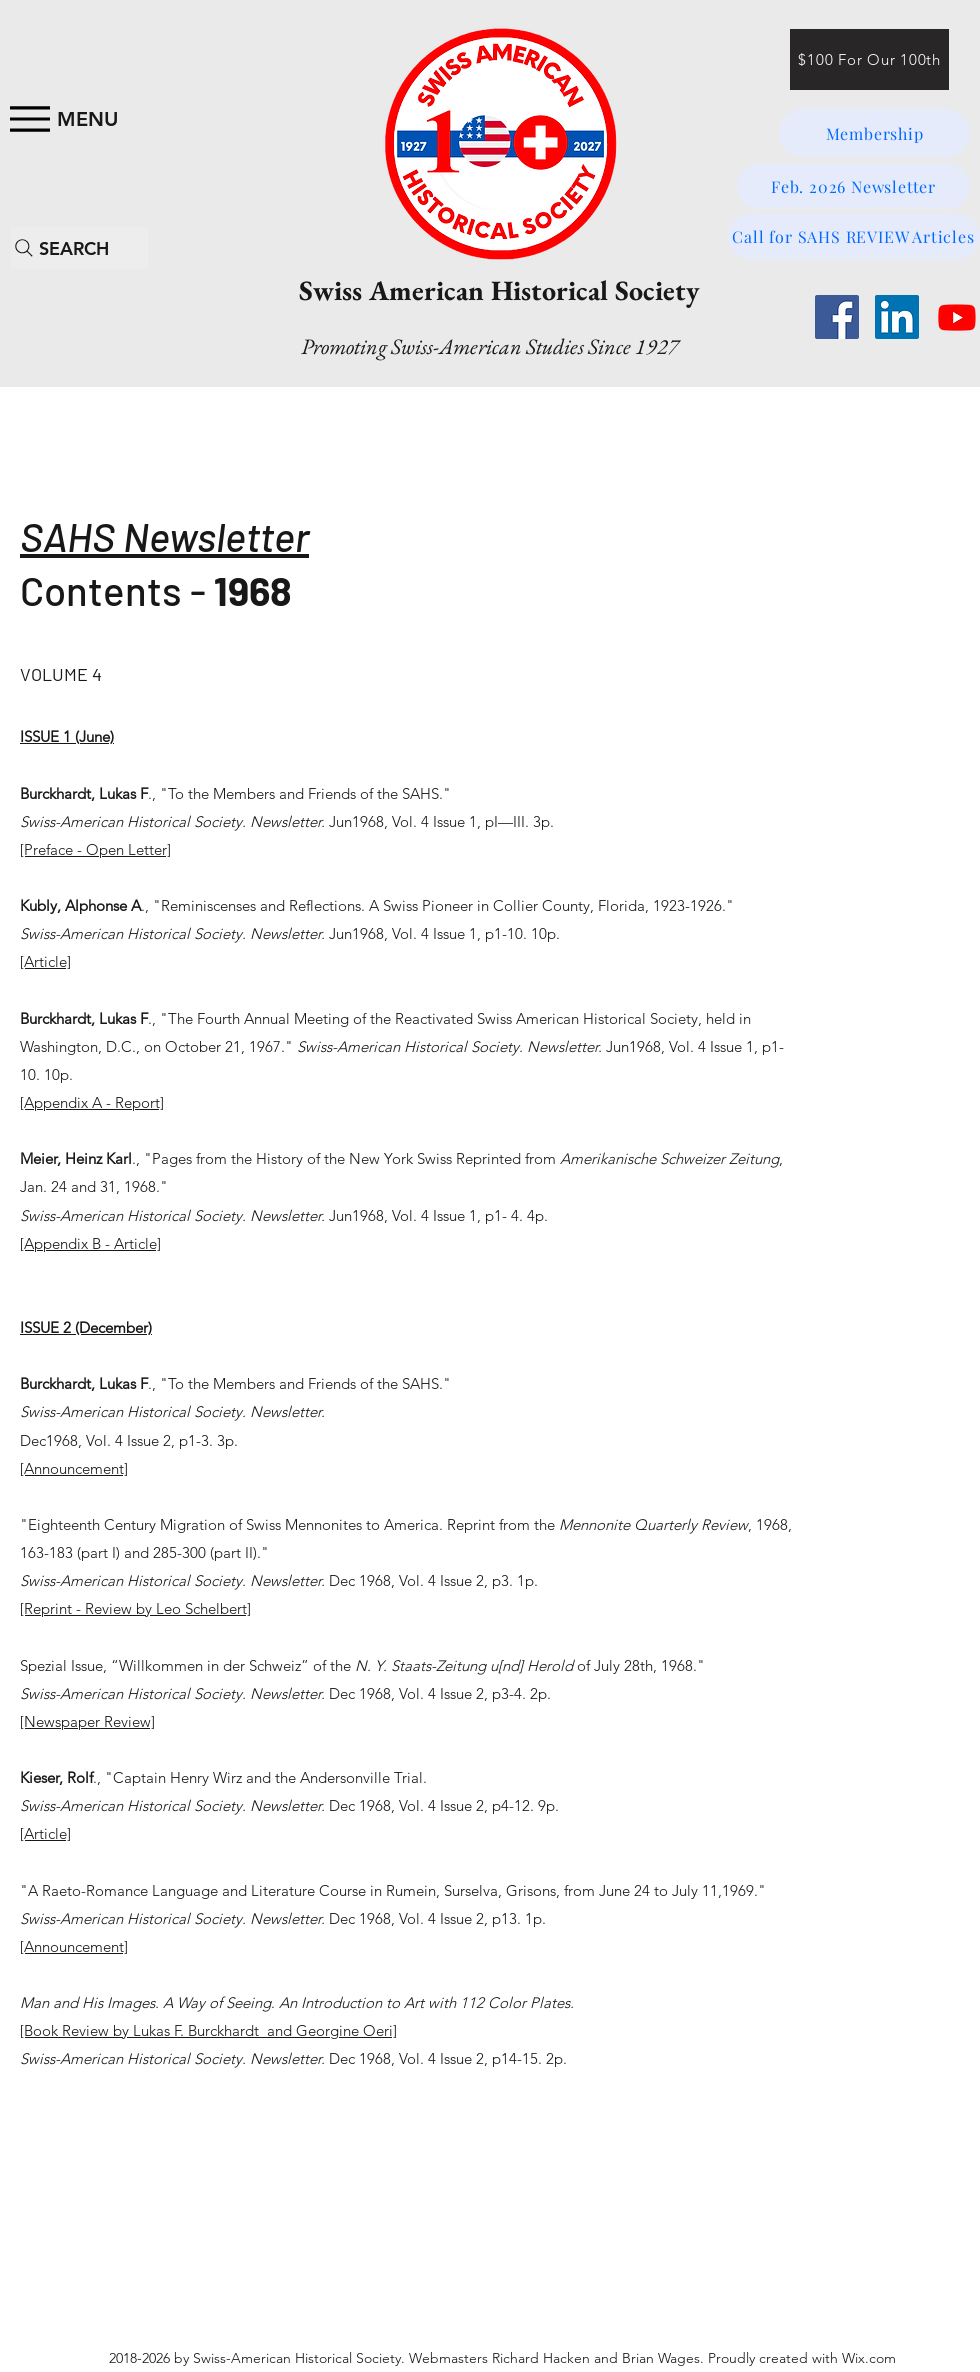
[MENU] (61, 118)
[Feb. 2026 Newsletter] (853, 186)
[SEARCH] (79, 248)
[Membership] (874, 133)
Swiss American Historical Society (499, 290)
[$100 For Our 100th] (869, 59)
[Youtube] (957, 317)
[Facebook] (837, 317)
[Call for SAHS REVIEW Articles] (853, 236)
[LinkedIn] (897, 317)
